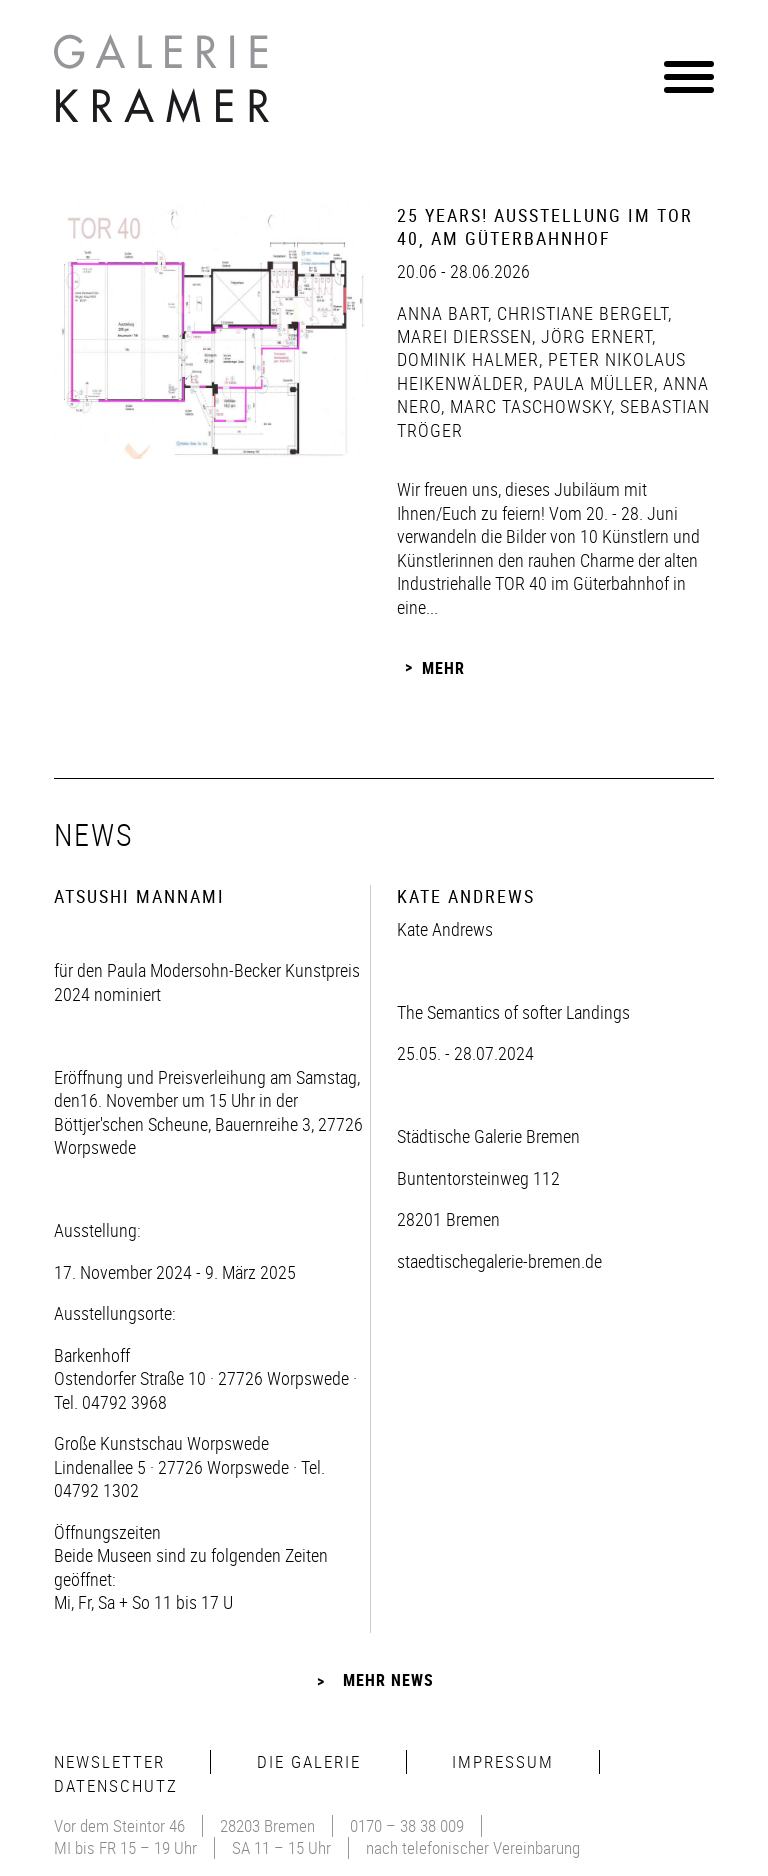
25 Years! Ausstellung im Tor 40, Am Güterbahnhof (545, 226)
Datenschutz (116, 1785)
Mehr (443, 667)
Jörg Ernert (594, 336)
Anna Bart (442, 313)
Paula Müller (591, 383)
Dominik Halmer (468, 359)
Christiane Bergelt (580, 313)
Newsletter (109, 1761)
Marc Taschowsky (528, 406)
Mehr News (388, 1680)
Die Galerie (309, 1761)
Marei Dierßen (464, 336)
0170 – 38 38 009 (407, 1825)
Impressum (503, 1761)
